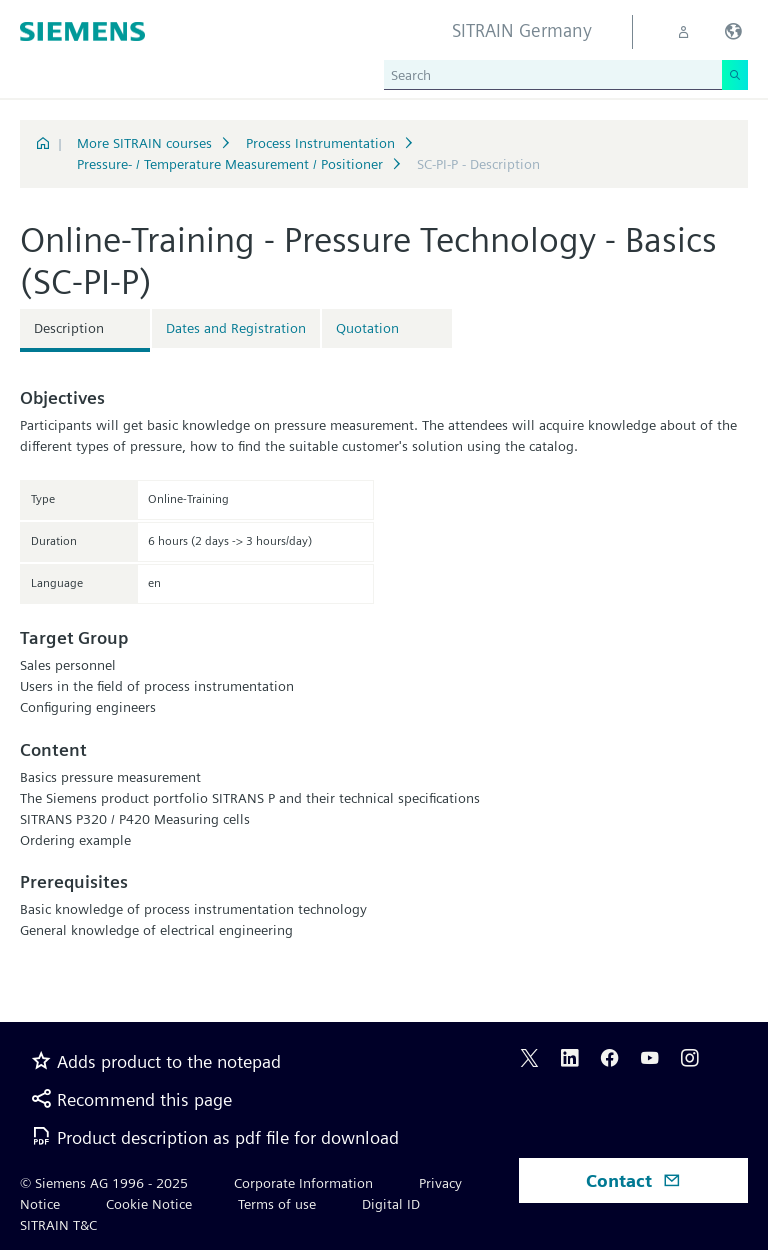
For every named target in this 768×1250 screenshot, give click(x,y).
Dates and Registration (236, 328)
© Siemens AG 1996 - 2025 (104, 1183)
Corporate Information (303, 1183)
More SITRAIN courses (144, 143)
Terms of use (277, 1204)
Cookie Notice (149, 1204)
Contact (633, 1180)
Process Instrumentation (320, 143)
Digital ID (391, 1204)
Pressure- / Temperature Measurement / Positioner (230, 164)
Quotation (367, 328)
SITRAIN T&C (58, 1225)
